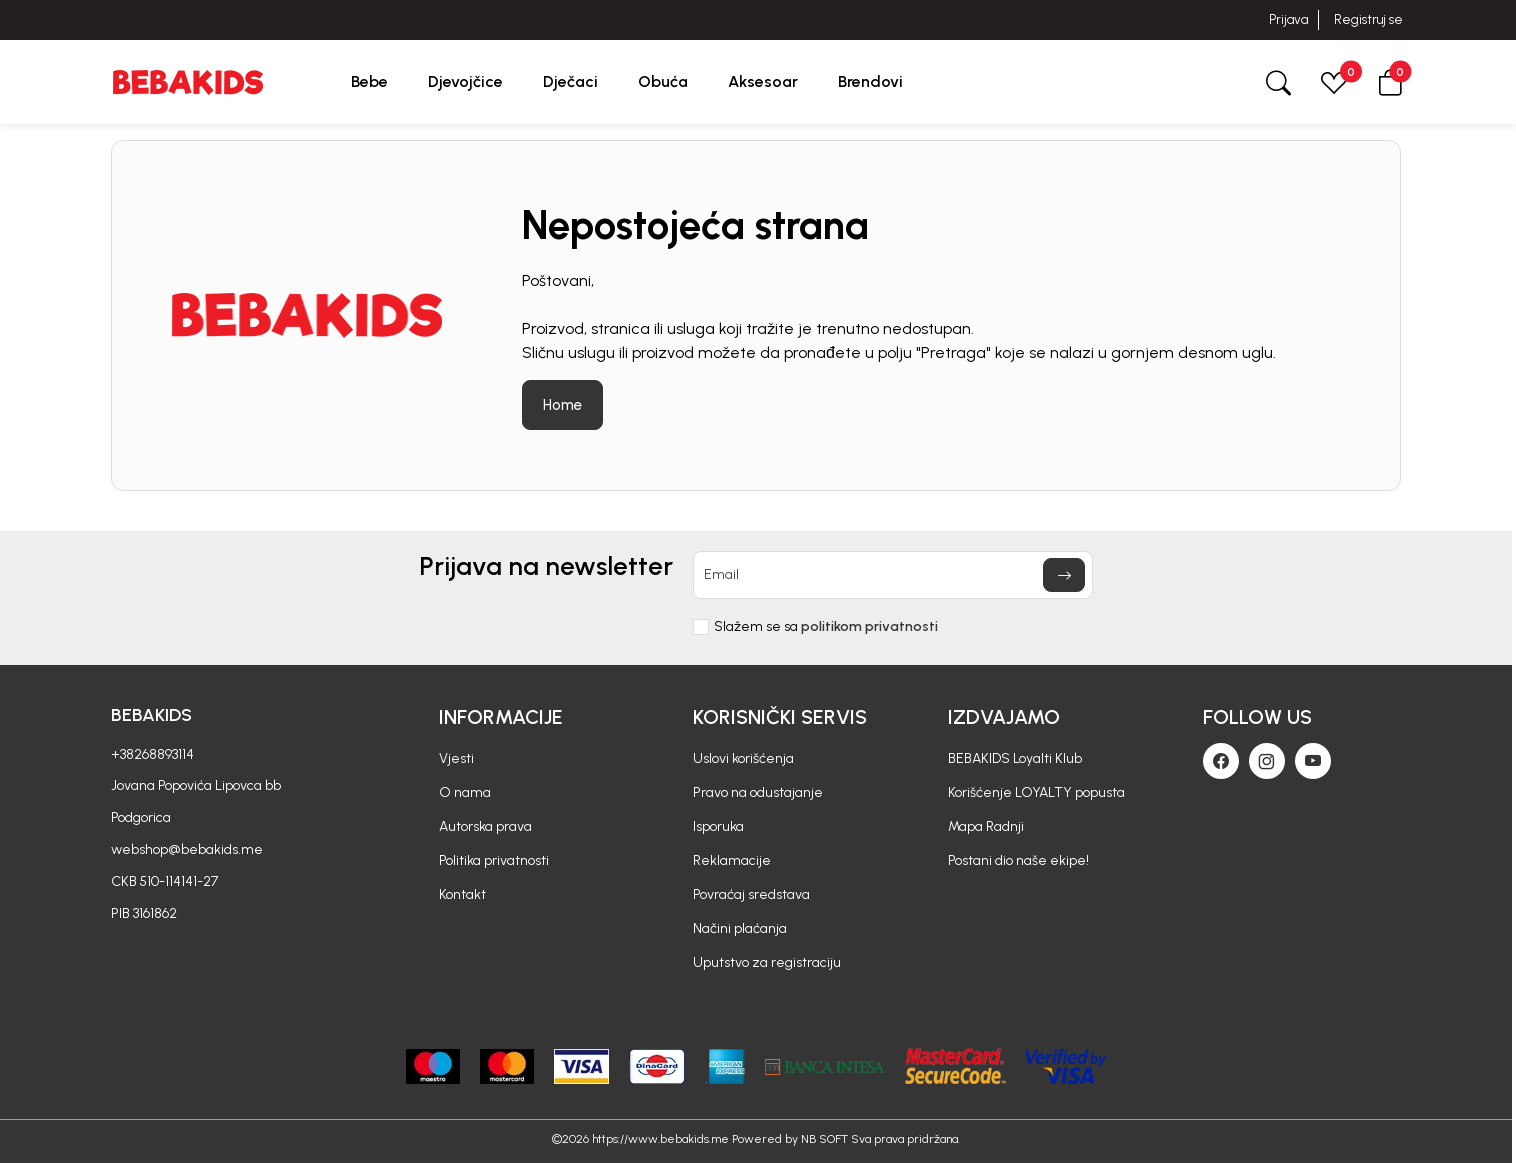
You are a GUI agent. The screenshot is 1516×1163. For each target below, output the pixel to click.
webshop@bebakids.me (187, 849)
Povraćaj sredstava (751, 894)
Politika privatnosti (494, 860)
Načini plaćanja (740, 928)
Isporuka (718, 826)
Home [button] (562, 405)
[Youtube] (1313, 761)
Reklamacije (732, 860)
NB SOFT (824, 1139)
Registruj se (1368, 19)
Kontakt (462, 894)
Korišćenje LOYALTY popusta (1036, 792)
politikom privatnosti (869, 626)
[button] (1390, 81)
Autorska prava (485, 826)
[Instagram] (1267, 761)
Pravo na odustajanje (758, 792)
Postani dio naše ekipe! (1018, 860)
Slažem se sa (826, 627)
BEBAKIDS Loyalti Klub (1015, 758)
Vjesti (456, 758)
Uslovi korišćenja (743, 758)
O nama (465, 792)
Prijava (1288, 19)
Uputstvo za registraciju (767, 962)
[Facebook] (1221, 761)
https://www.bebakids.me (660, 1139)
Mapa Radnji (986, 826)
